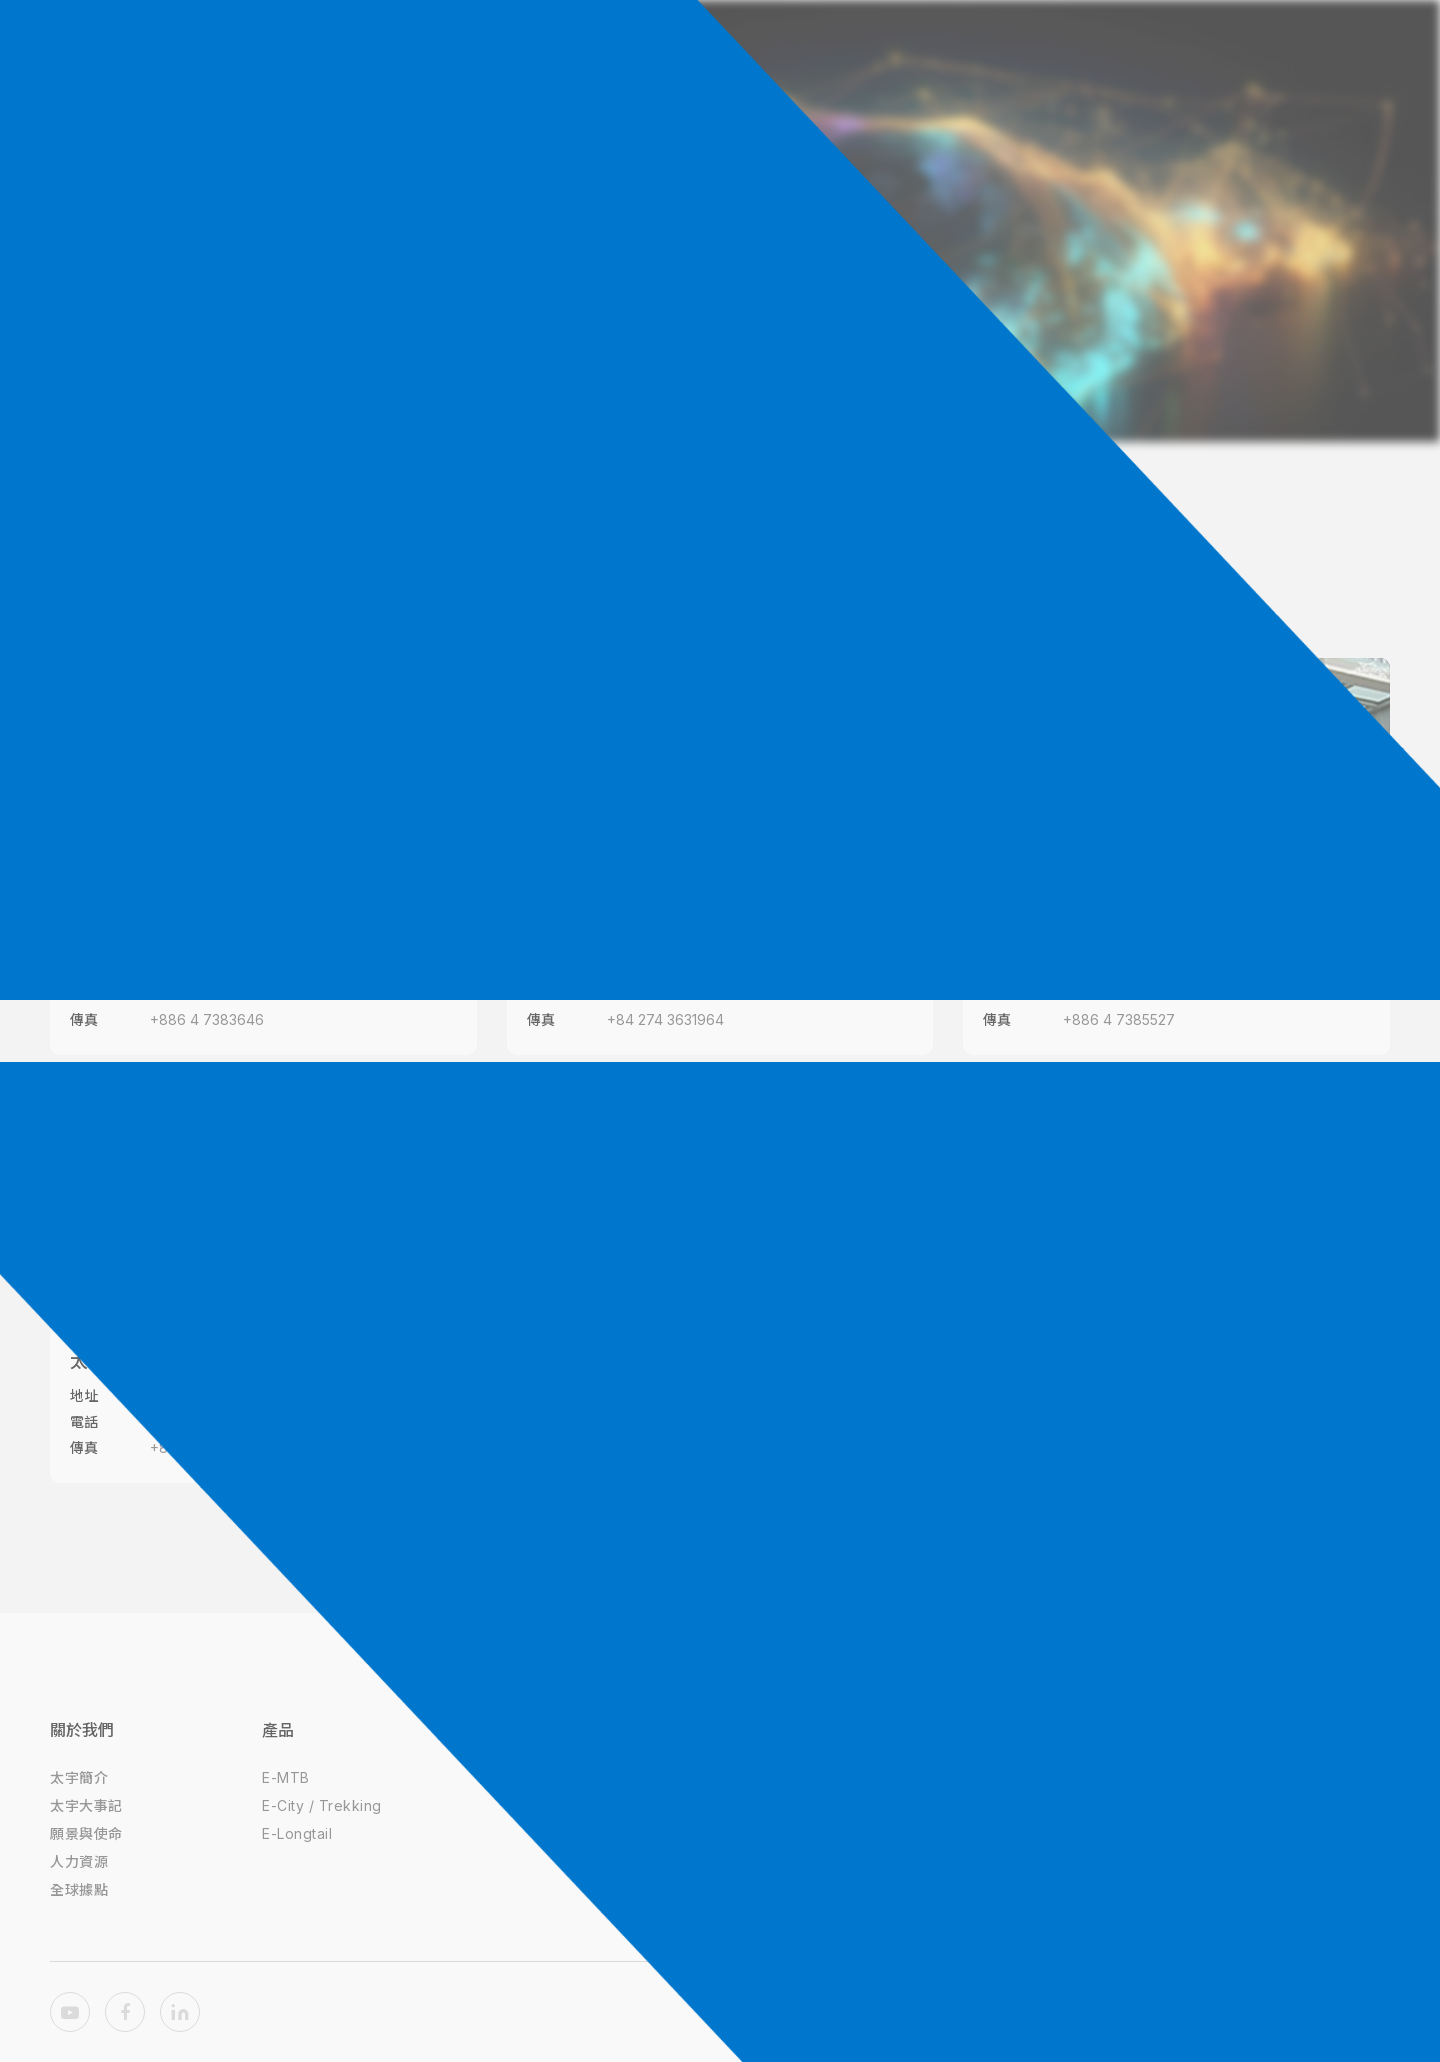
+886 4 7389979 (207, 993)
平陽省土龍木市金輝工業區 (234, 1395)
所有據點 (602, 575)
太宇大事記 (86, 1805)
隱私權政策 (761, 1777)
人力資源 (79, 1861)
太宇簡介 (79, 1777)
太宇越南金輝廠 (133, 1361)
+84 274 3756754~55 (222, 1421)
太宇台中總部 (124, 933)
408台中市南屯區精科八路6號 (245, 967)
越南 (838, 575)
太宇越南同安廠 (590, 933)
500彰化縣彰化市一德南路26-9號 (1169, 967)
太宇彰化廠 (1028, 933)
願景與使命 (86, 1833)
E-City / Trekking (322, 1805)
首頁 (678, 318)
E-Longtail (297, 1833)
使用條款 (754, 1805)
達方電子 (550, 1777)
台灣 (729, 575)
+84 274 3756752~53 (679, 993)
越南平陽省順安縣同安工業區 (698, 967)
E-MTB (286, 1777)
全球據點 (748, 318)
